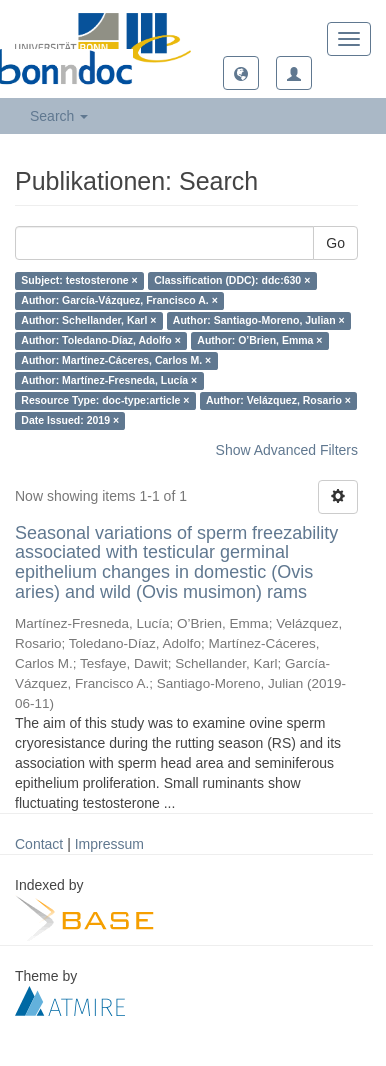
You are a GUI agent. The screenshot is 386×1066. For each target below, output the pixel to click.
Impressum (109, 844)
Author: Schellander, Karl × (88, 321)
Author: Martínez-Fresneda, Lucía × (109, 381)
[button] (241, 73)
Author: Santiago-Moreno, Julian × (259, 321)
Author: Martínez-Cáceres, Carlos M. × (116, 361)
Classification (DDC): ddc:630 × (232, 281)
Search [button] (59, 116)
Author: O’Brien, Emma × (259, 341)
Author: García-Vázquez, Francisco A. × (119, 301)
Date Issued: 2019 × (70, 421)
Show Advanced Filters (287, 450)
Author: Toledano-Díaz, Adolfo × (101, 341)
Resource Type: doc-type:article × (105, 401)
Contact (39, 844)
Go (335, 243)
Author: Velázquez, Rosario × (278, 401)
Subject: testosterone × (79, 281)
